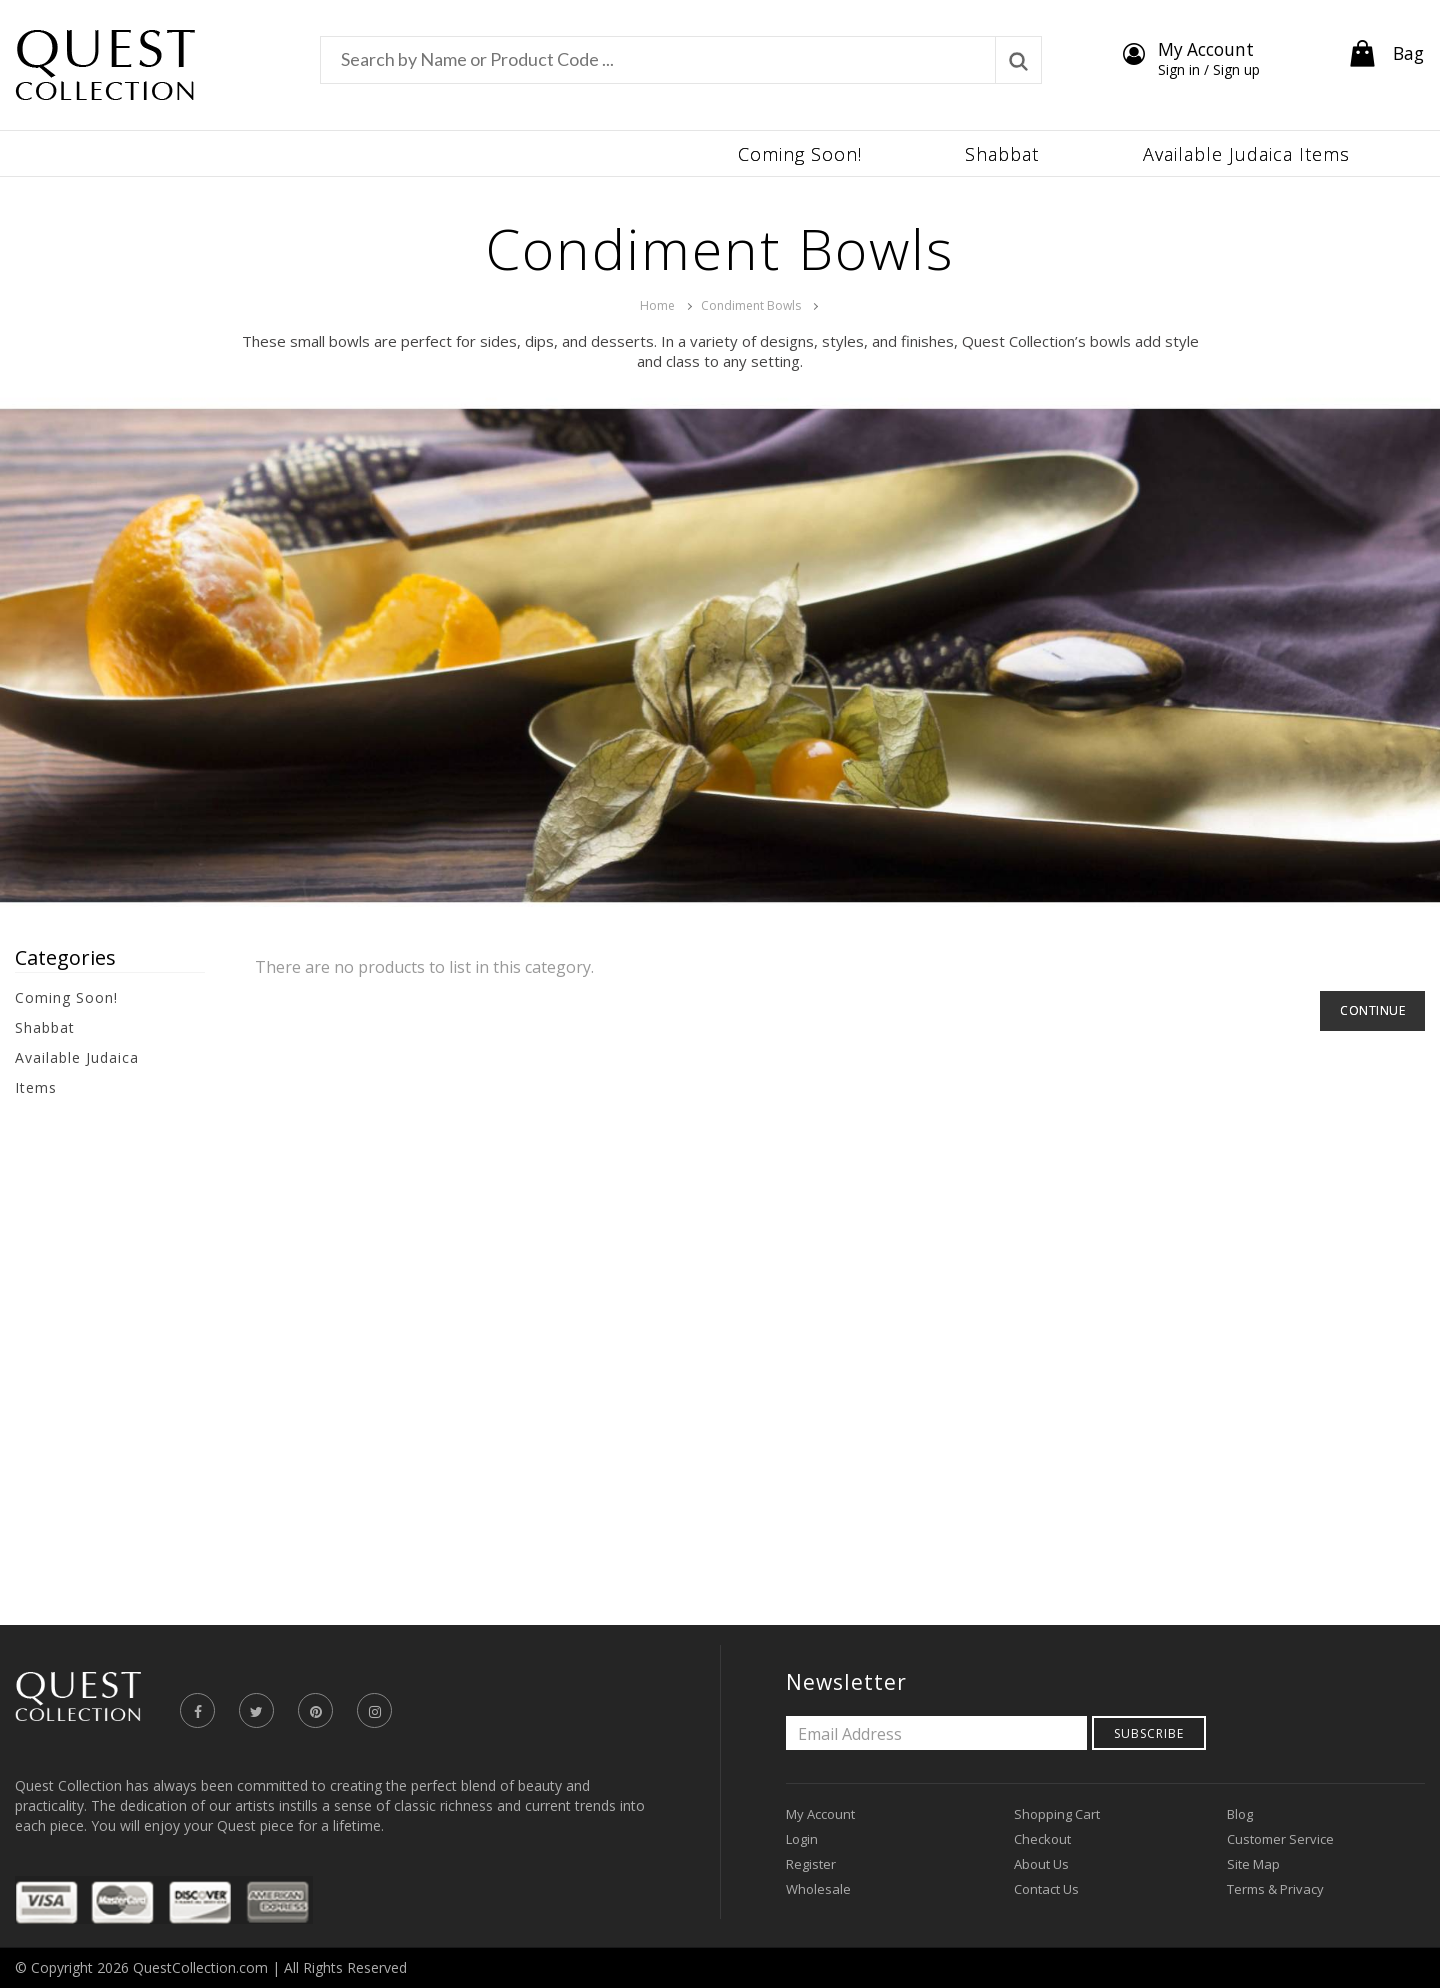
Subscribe (1149, 1733)
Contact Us (1046, 1889)
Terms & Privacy (1275, 1889)
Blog (1240, 1814)
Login (802, 1839)
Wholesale (818, 1889)
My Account (820, 1814)
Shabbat (45, 1027)
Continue (1372, 1010)
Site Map (1253, 1864)
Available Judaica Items (77, 1072)
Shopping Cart (1057, 1814)
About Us (1041, 1864)
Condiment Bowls (751, 305)
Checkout (1042, 1839)
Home (657, 305)
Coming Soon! (66, 997)
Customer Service (1280, 1839)
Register (811, 1864)
